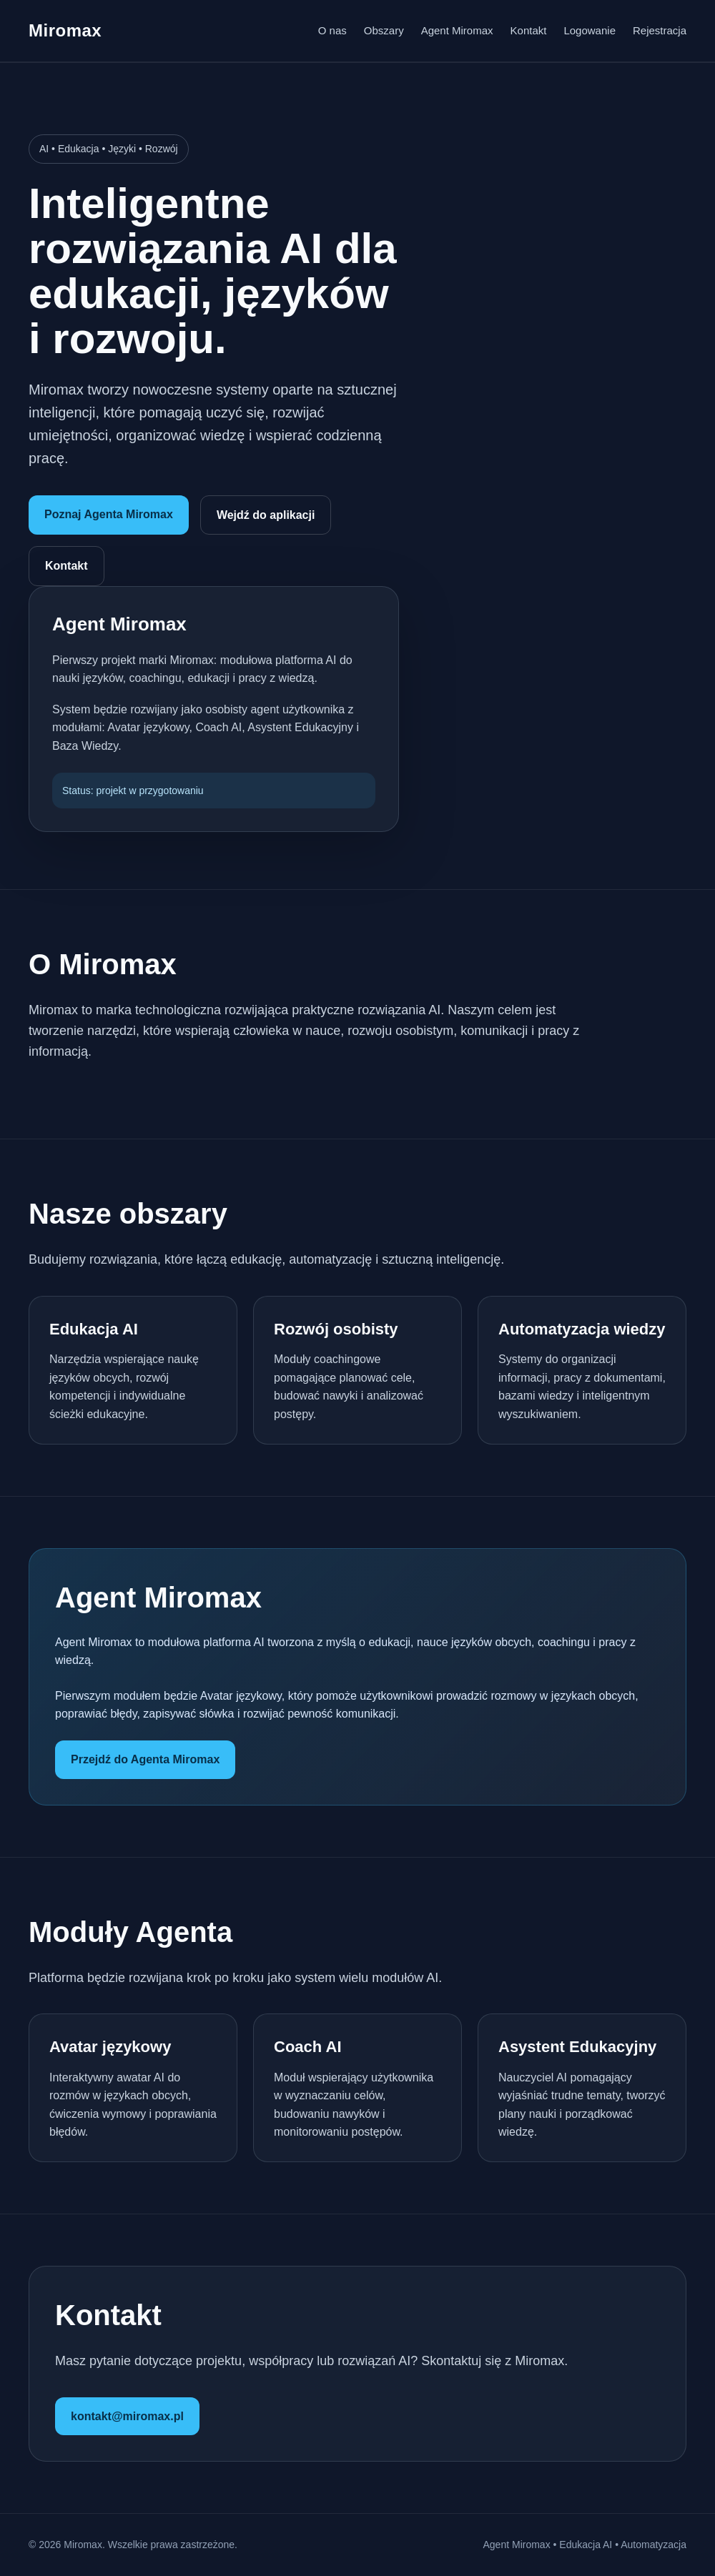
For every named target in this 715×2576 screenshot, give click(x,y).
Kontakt (529, 30)
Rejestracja (659, 30)
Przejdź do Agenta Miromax (145, 1759)
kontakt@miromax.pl (127, 2416)
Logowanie (589, 30)
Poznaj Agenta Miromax (108, 514)
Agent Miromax (457, 30)
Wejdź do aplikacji (266, 515)
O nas (332, 30)
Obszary (384, 30)
